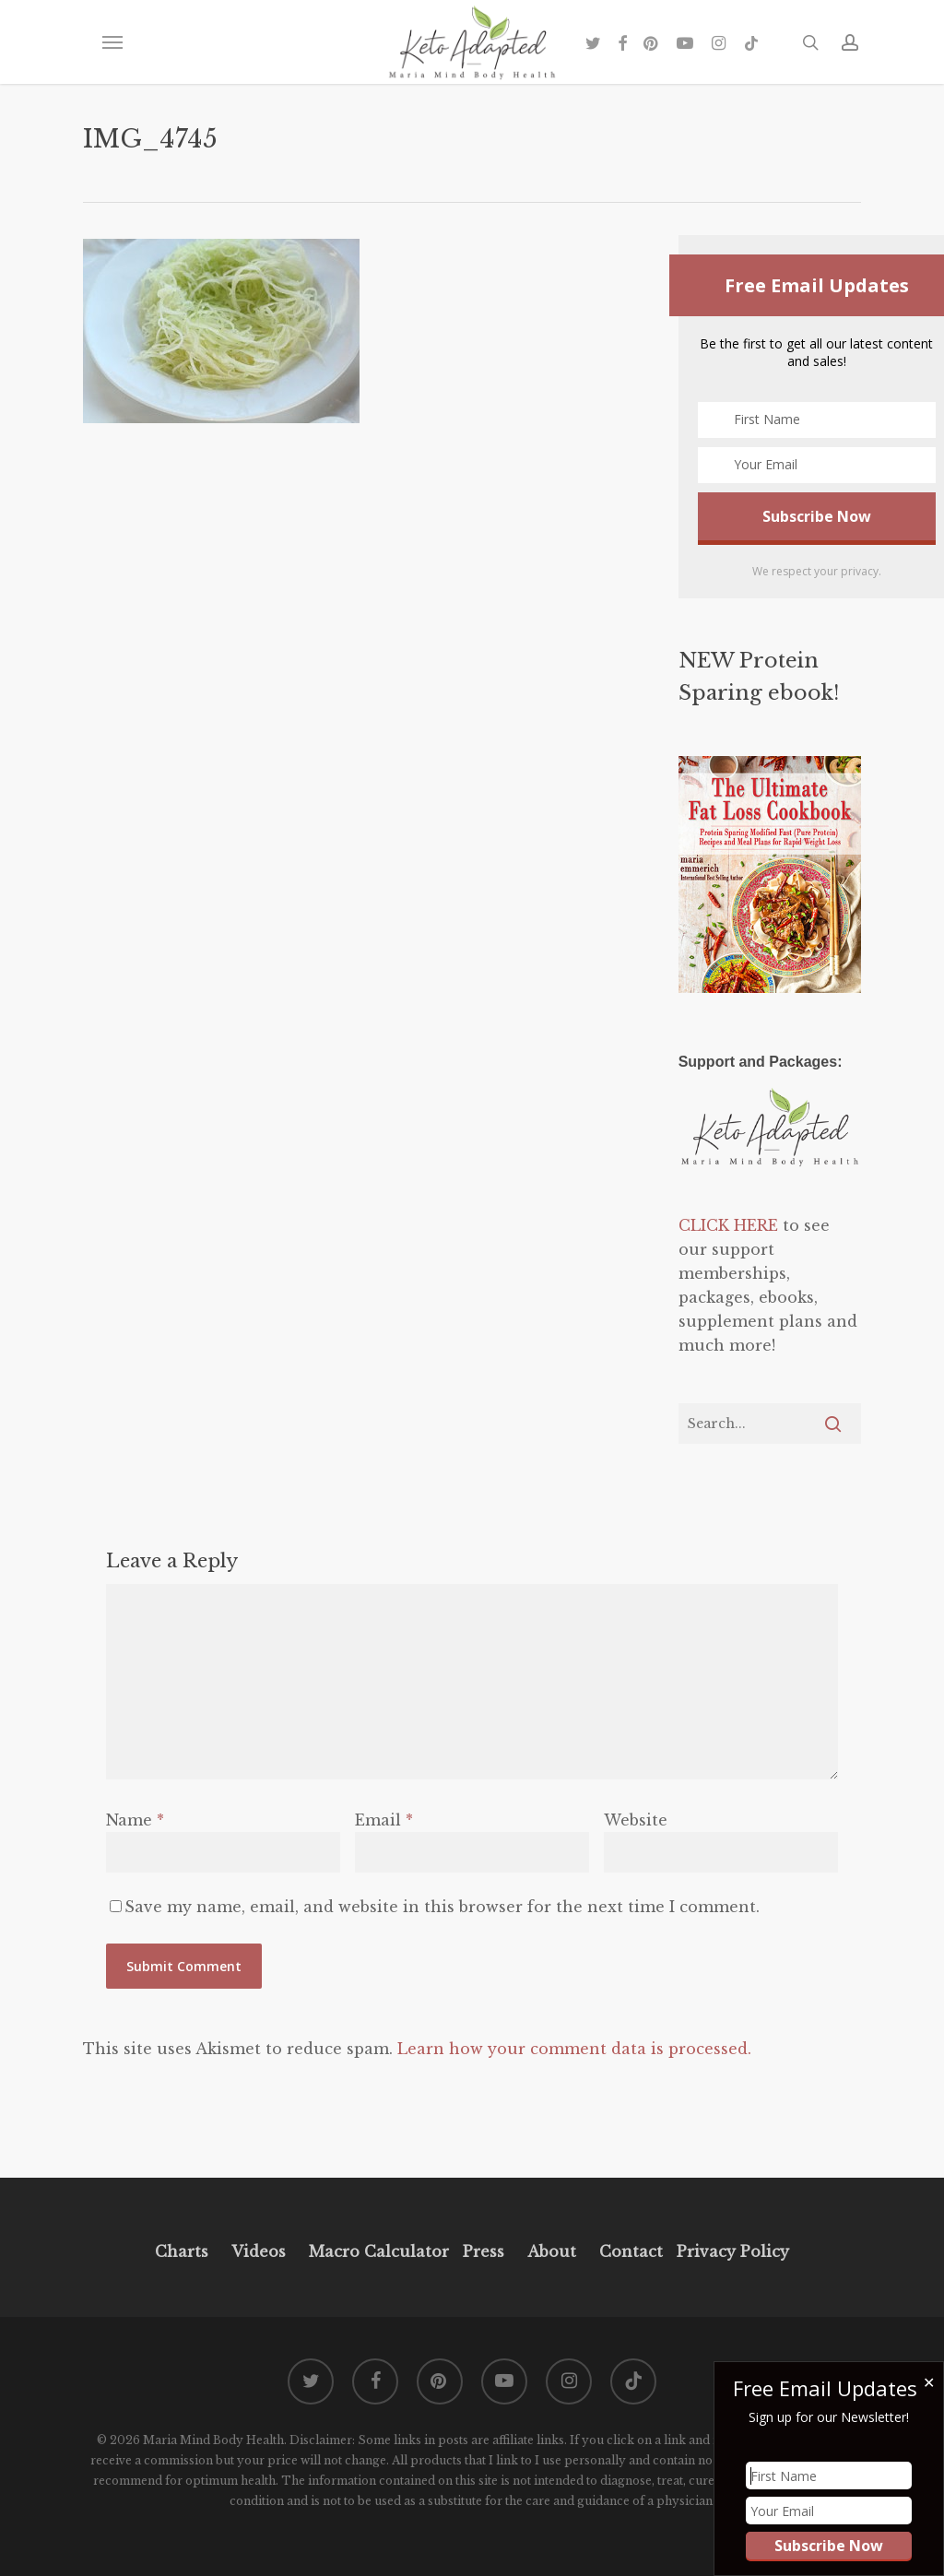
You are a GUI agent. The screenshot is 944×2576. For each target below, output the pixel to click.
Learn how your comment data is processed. (574, 2048)
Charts (181, 2251)
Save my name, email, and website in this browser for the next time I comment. (442, 1906)
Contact (631, 2251)
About (551, 2251)
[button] (111, 42)
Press (483, 2251)
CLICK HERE (728, 1225)
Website (635, 1820)
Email (384, 1820)
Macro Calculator (379, 2251)
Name (135, 1820)
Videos (258, 2251)
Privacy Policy (730, 2251)
